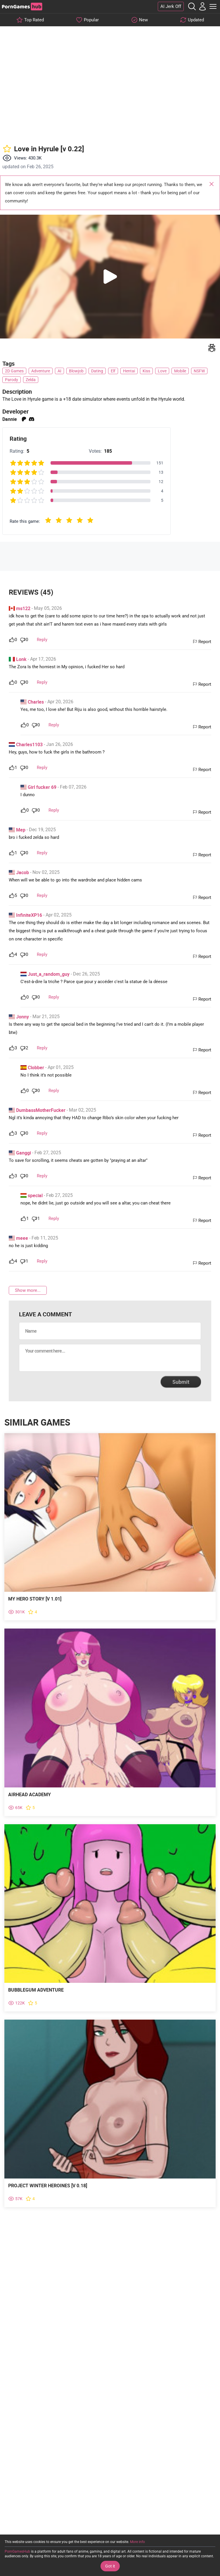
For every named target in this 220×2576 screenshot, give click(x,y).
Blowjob (76, 371)
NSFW (199, 371)
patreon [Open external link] (24, 419)
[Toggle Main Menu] (213, 6)
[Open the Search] (192, 6)
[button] (110, 277)
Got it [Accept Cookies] (110, 2566)
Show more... (28, 1290)
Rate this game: (25, 521)
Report (204, 641)
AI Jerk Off (170, 6)
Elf (113, 371)
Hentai (129, 371)
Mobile (180, 371)
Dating (97, 371)
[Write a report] (211, 348)
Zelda (31, 379)
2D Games (14, 371)
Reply (42, 639)
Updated (196, 19)
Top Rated (34, 19)
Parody (11, 379)
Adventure (40, 371)
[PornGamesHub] (22, 6)
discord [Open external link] (31, 419)
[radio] (48, 521)
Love (162, 371)
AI (59, 371)
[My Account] (202, 6)
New (143, 19)
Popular (91, 19)
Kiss (146, 371)
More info (137, 2542)
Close (211, 184)
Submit (180, 1381)
